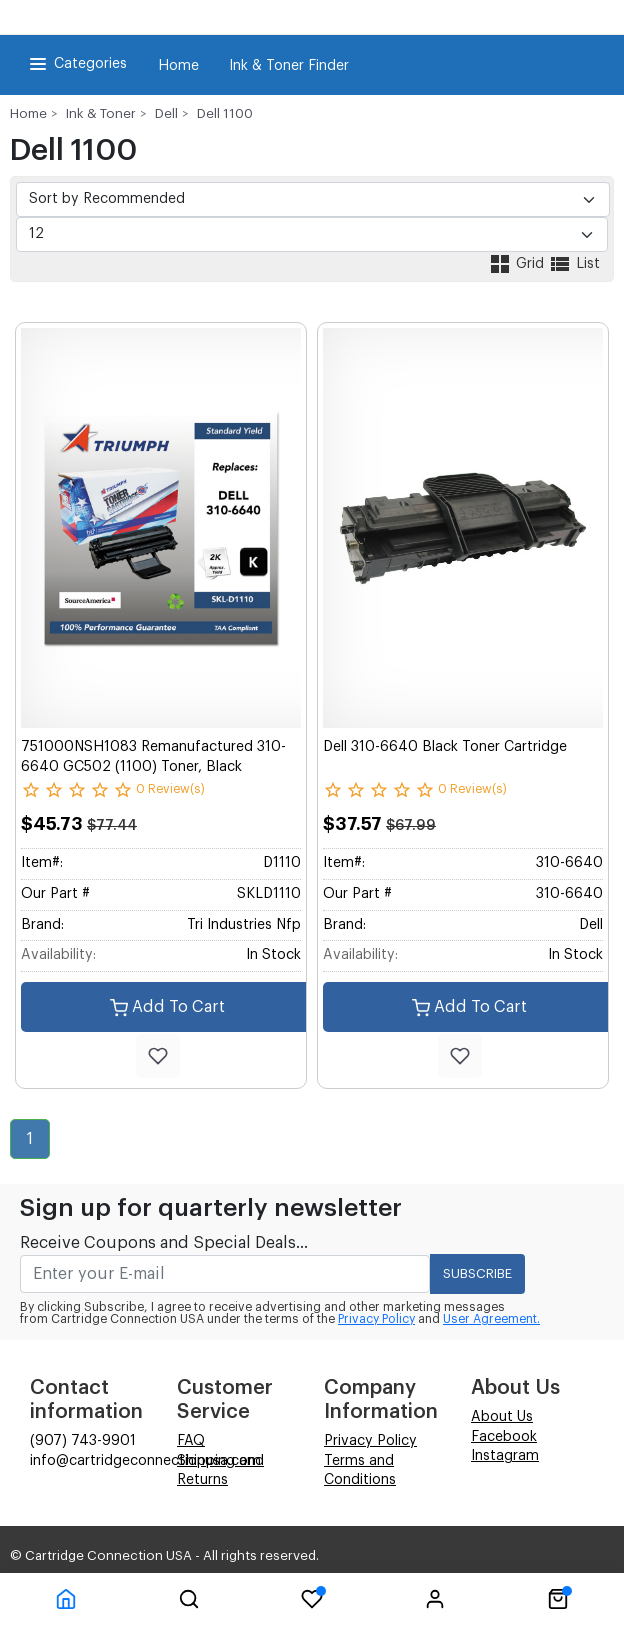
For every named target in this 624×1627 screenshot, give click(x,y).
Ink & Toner (101, 113)
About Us (502, 1417)
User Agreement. (491, 1319)
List (574, 264)
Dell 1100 (225, 113)
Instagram (505, 1456)
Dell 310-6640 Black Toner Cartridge (445, 747)
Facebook (504, 1437)
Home (178, 66)
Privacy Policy (376, 1319)
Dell (166, 113)
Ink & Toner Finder (289, 66)
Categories (76, 64)
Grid (518, 264)
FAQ (191, 1441)
